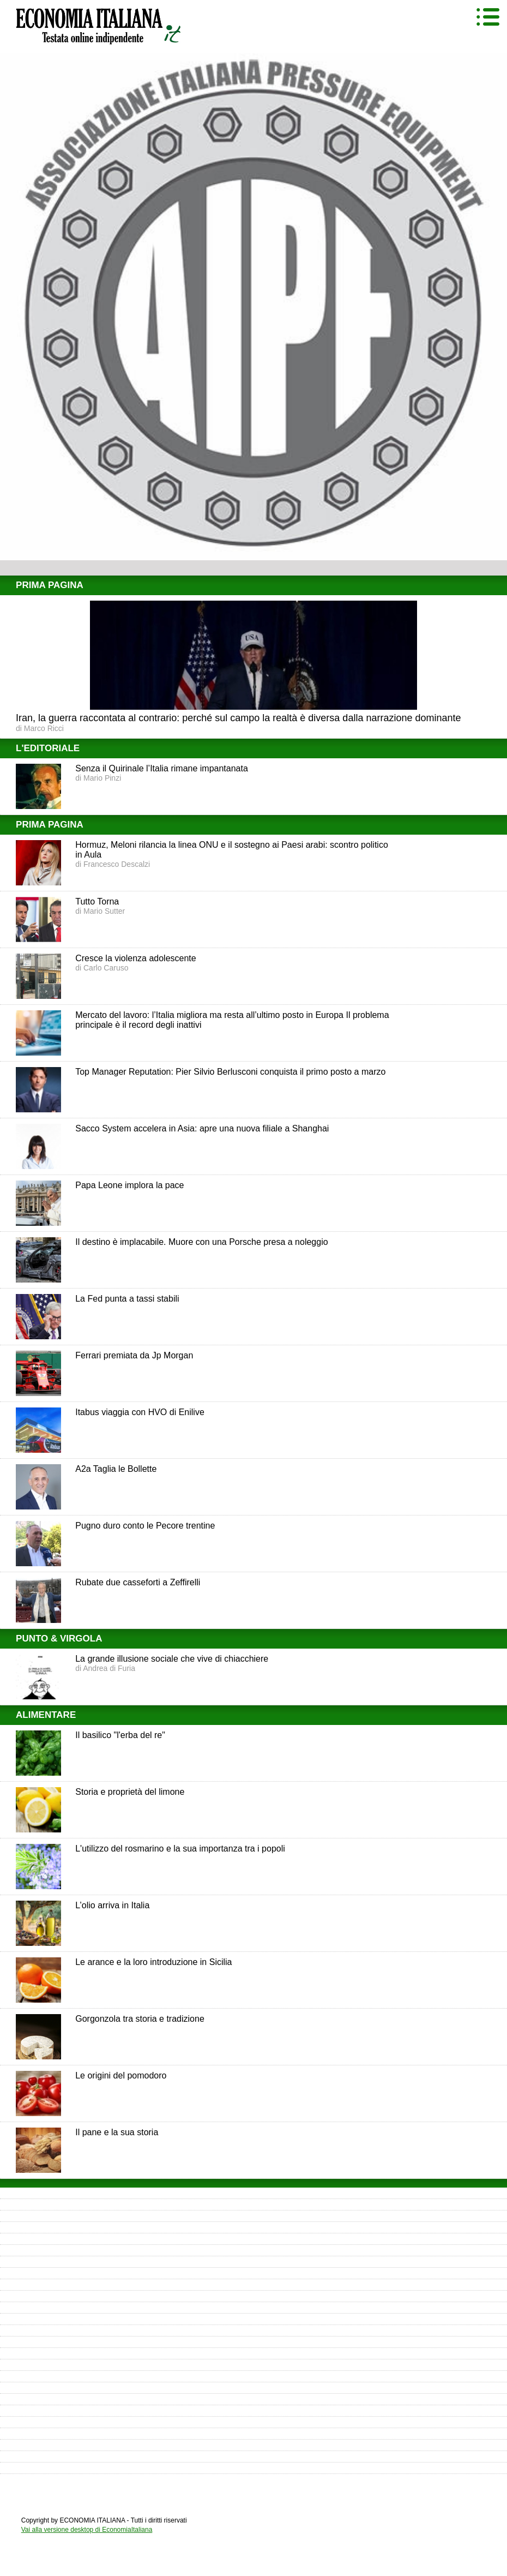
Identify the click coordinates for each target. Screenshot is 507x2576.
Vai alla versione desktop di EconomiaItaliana (87, 2529)
